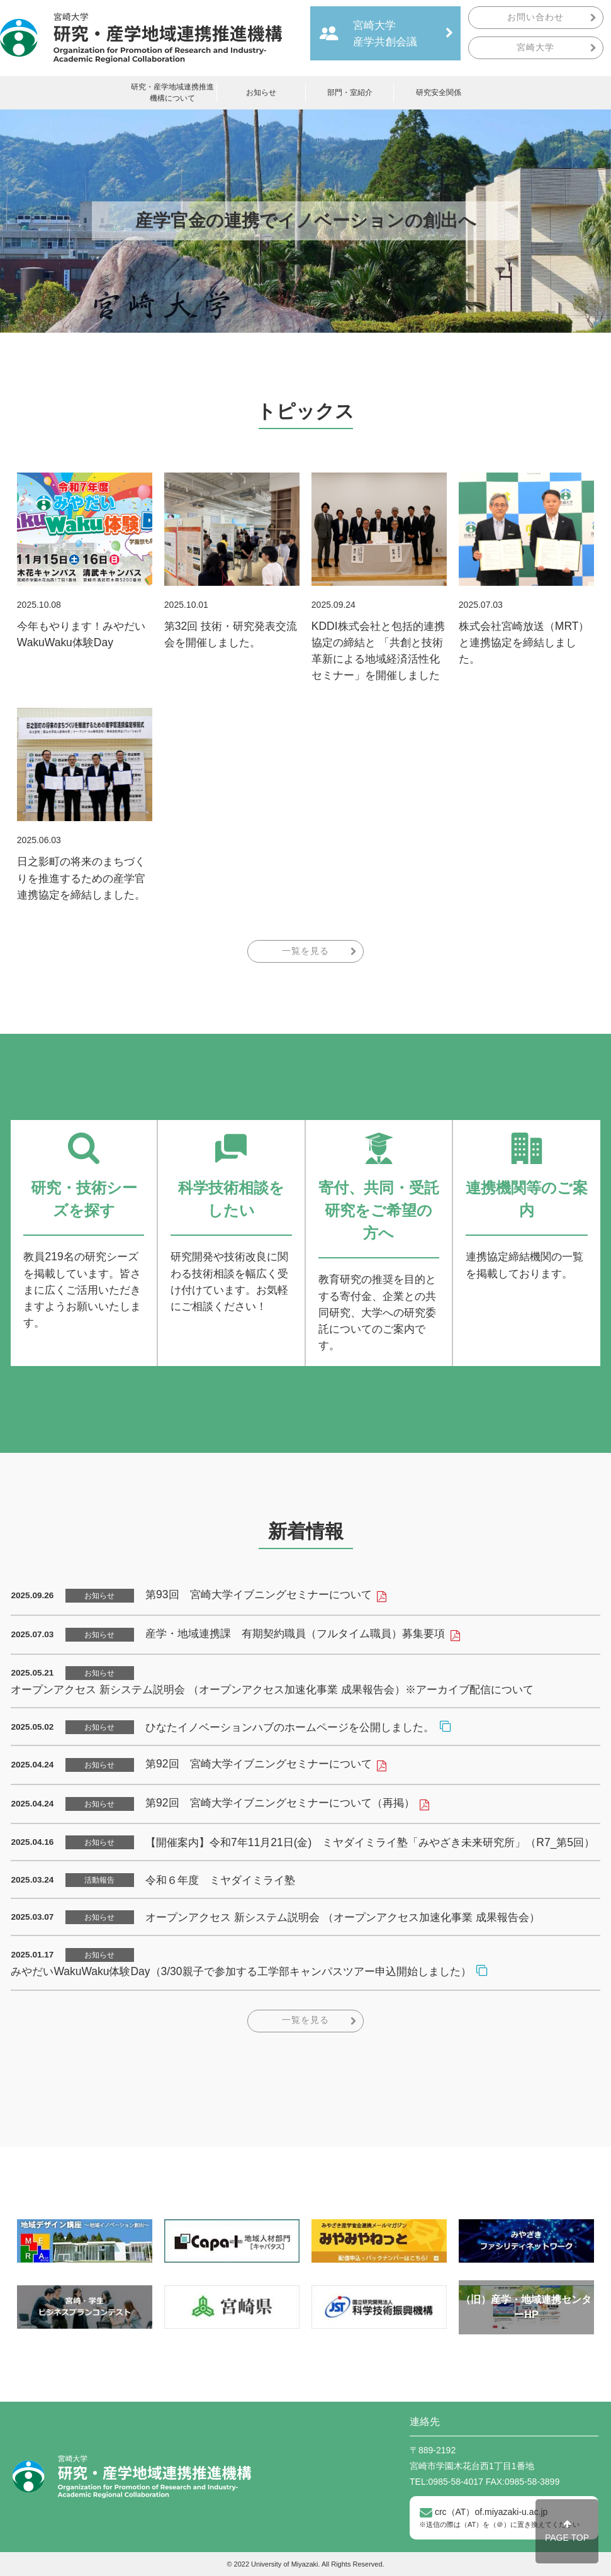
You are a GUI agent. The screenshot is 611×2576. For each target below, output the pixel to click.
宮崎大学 (535, 47)
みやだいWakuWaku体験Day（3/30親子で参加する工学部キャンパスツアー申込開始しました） (241, 1971)
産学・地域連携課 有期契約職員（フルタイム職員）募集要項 (295, 1633)
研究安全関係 (438, 92)
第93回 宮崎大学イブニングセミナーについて (258, 1594)
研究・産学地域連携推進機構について (172, 92)
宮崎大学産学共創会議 (385, 33)
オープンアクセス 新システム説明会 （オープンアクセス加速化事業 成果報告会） (342, 1917)
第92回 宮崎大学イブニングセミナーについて (258, 1763)
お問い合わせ (535, 17)
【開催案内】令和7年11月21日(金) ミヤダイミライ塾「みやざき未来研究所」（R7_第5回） (370, 1842)
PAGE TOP (567, 2531)
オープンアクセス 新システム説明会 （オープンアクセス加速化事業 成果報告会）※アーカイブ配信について (272, 1689)
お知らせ (261, 92)
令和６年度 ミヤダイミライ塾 (220, 1880)
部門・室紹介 (350, 92)
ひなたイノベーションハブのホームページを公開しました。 (289, 1727)
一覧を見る (305, 951)
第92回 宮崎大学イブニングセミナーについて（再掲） (279, 1802)
